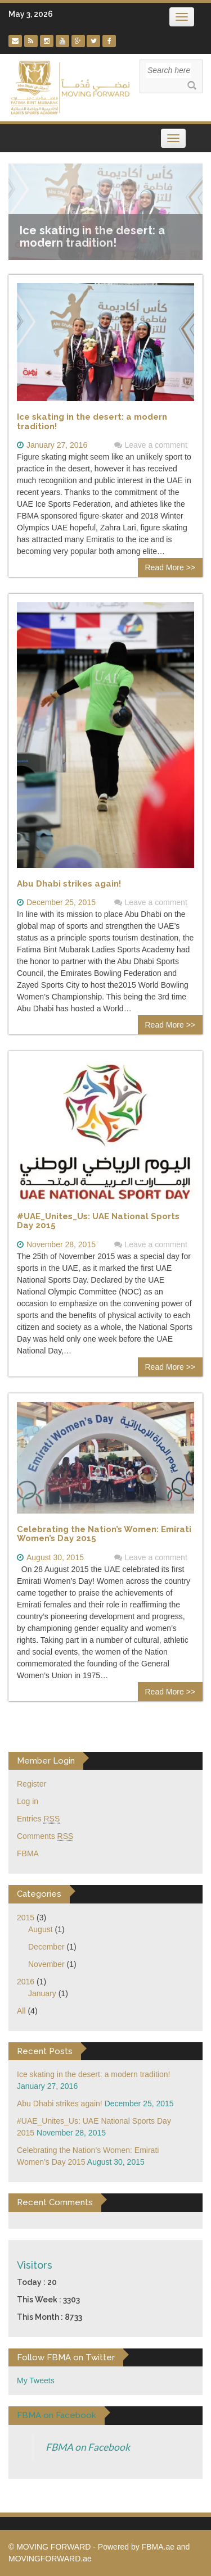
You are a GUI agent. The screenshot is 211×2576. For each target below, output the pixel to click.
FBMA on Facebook (56, 2328)
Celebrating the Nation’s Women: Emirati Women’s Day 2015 (104, 1446)
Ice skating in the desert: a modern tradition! (92, 334)
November (46, 1876)
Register (31, 1696)
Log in (27, 1713)
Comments (45, 1748)
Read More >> (170, 479)
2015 (25, 1829)
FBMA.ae (158, 2459)
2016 (25, 1893)
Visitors (34, 2177)
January (42, 1905)
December (46, 1859)
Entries (38, 1731)
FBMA (28, 1765)
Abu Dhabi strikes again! (69, 796)
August (40, 1841)
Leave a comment (156, 357)
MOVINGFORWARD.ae (50, 2470)
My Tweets (36, 2292)
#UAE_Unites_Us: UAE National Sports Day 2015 (98, 1133)
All (21, 1923)
